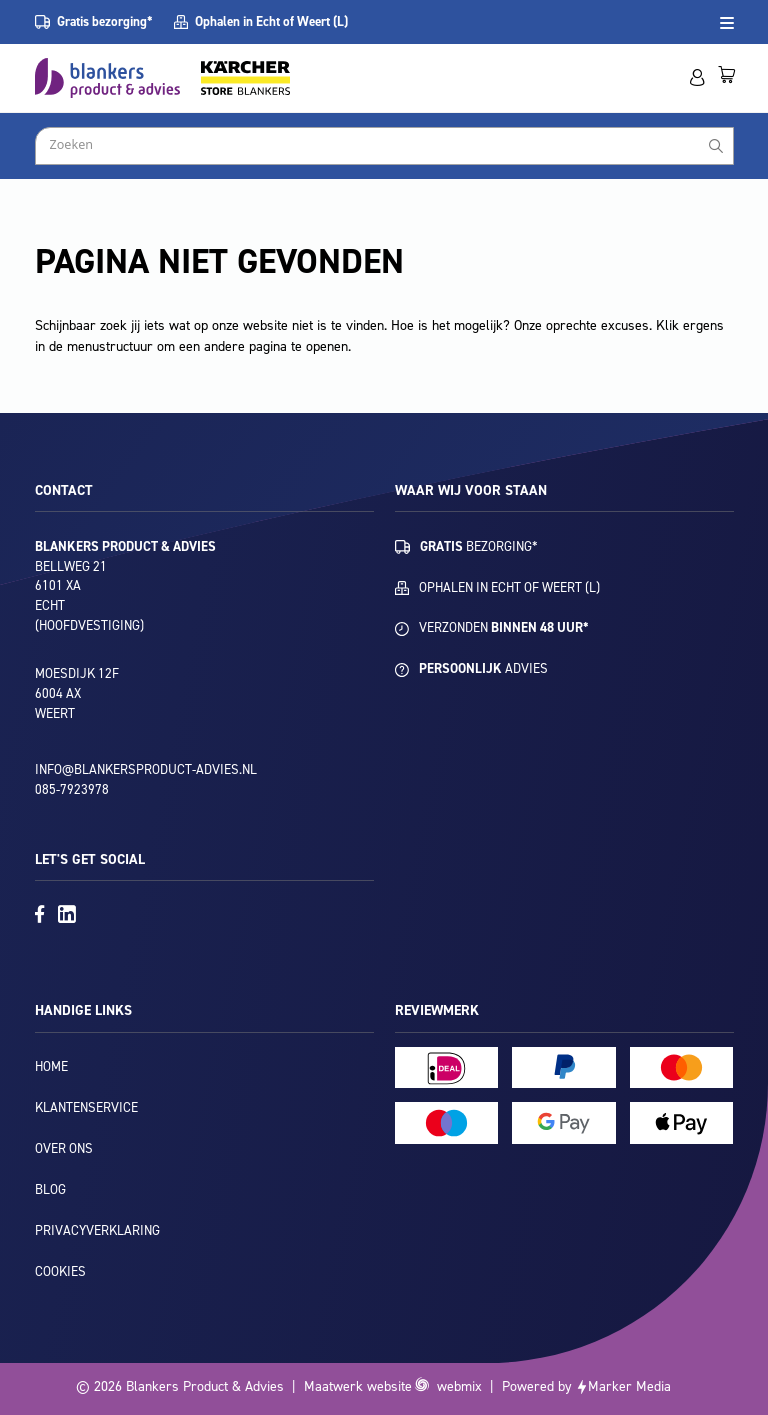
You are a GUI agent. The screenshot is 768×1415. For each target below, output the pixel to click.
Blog (50, 1189)
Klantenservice (86, 1107)
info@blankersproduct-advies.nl (146, 769)
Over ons (64, 1148)
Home (51, 1066)
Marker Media (629, 1386)
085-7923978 (72, 789)
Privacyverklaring (97, 1230)
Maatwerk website (358, 1386)
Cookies (60, 1271)
